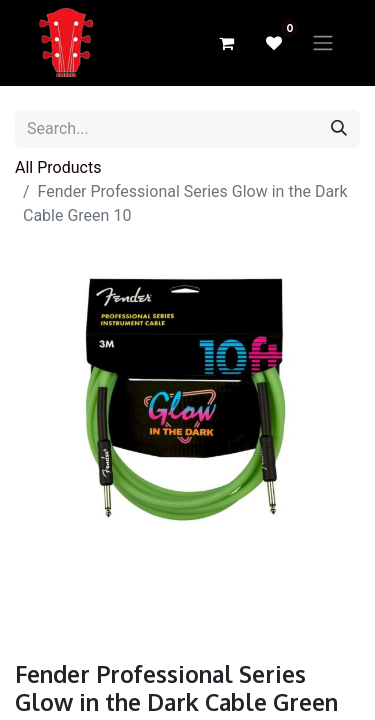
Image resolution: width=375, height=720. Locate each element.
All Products (58, 167)
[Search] (339, 129)
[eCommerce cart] (226, 43)
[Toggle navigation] (323, 43)
